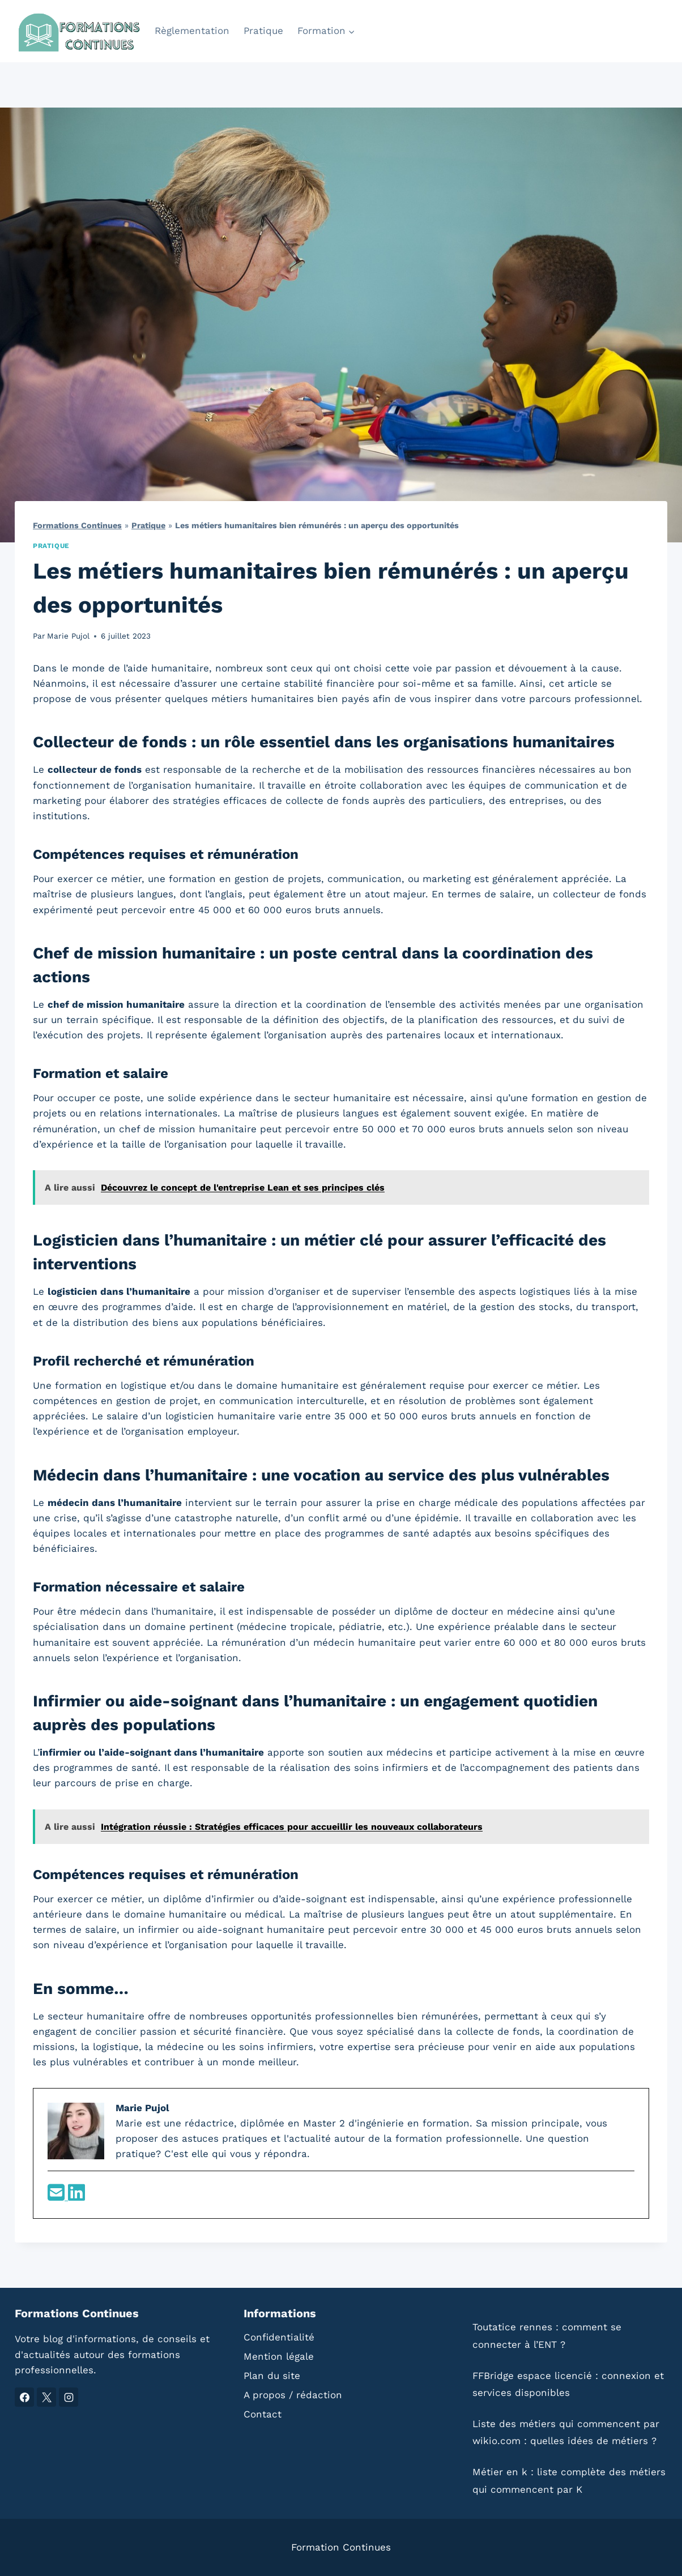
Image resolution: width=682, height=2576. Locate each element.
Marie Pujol (68, 635)
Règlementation (192, 30)
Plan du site (272, 2375)
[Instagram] (68, 2397)
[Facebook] (24, 2397)
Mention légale (279, 2356)
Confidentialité (279, 2337)
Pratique (263, 30)
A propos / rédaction (293, 2394)
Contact (263, 2414)
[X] (46, 2397)
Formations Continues (77, 525)
